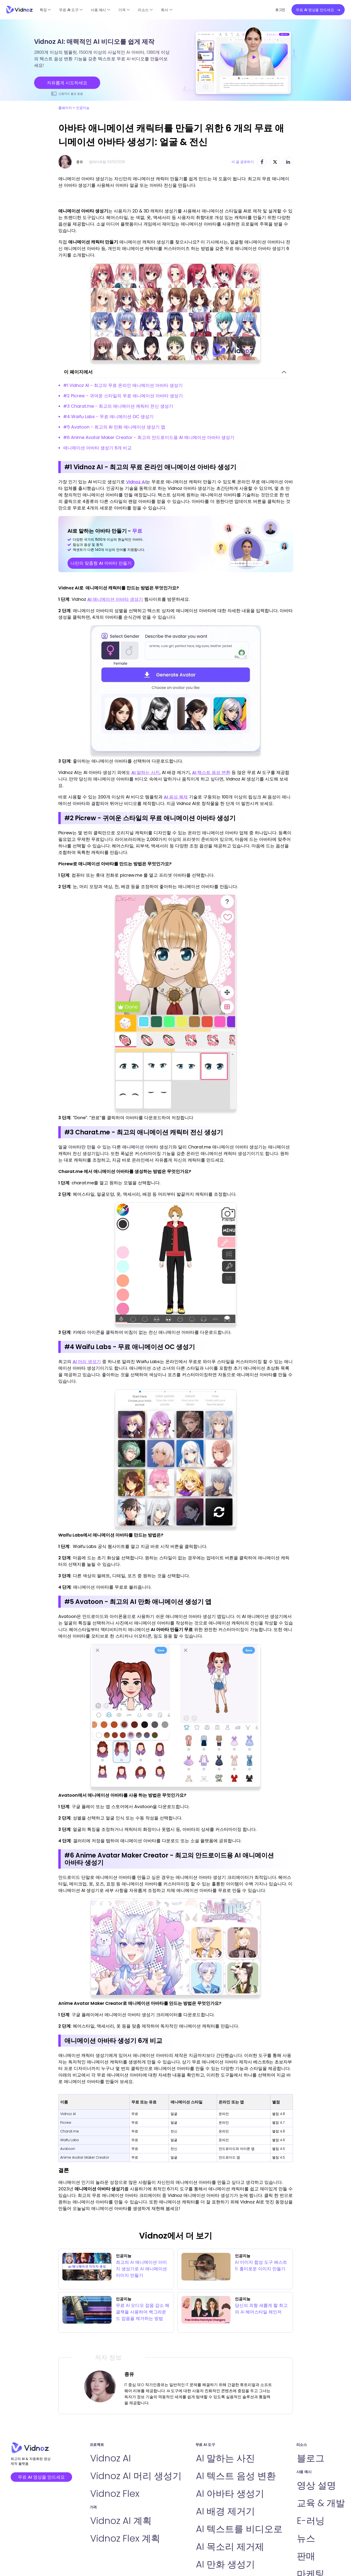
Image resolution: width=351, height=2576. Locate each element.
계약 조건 (299, 2563)
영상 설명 (228, 2473)
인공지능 (83, 107)
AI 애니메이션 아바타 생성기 (115, 599)
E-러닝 (226, 2493)
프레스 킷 (263, 2474)
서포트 (226, 2543)
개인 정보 (283, 2563)
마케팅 (226, 2523)
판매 (224, 2513)
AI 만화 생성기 (182, 2514)
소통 (224, 2533)
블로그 (226, 2454)
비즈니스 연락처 (269, 2454)
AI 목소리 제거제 (184, 2504)
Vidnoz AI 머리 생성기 (136, 2464)
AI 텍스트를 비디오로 (188, 2494)
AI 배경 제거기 (182, 2484)
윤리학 (313, 2563)
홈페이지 (65, 107)
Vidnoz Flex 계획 (131, 2503)
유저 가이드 (265, 2503)
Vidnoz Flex (127, 2474)
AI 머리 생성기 (87, 1361)
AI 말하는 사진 (145, 772)
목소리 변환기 (182, 2524)
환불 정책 (332, 2563)
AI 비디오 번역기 (184, 2543)
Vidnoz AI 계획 (130, 2493)
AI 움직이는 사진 (184, 2534)
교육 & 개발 (230, 2483)
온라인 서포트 (267, 2513)
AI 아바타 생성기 (184, 2474)
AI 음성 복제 (176, 797)
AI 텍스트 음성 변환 (211, 772)
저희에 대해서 (267, 2464)
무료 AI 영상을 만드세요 (41, 2477)
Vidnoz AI (136, 482)
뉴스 (224, 2503)
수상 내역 (263, 2484)
